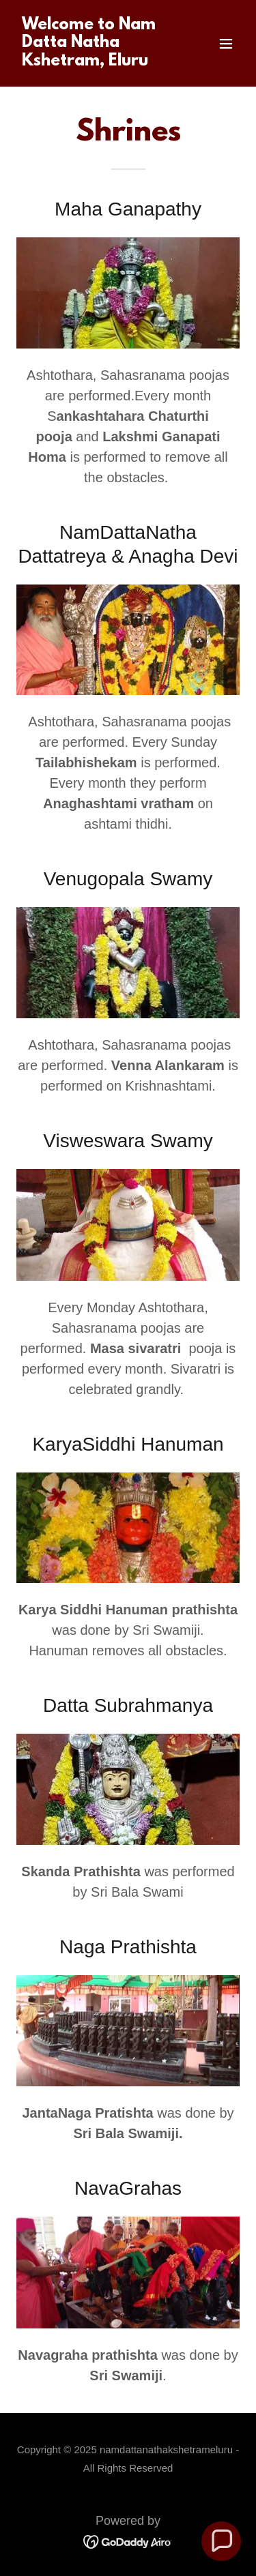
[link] (94, 60)
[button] (226, 43)
